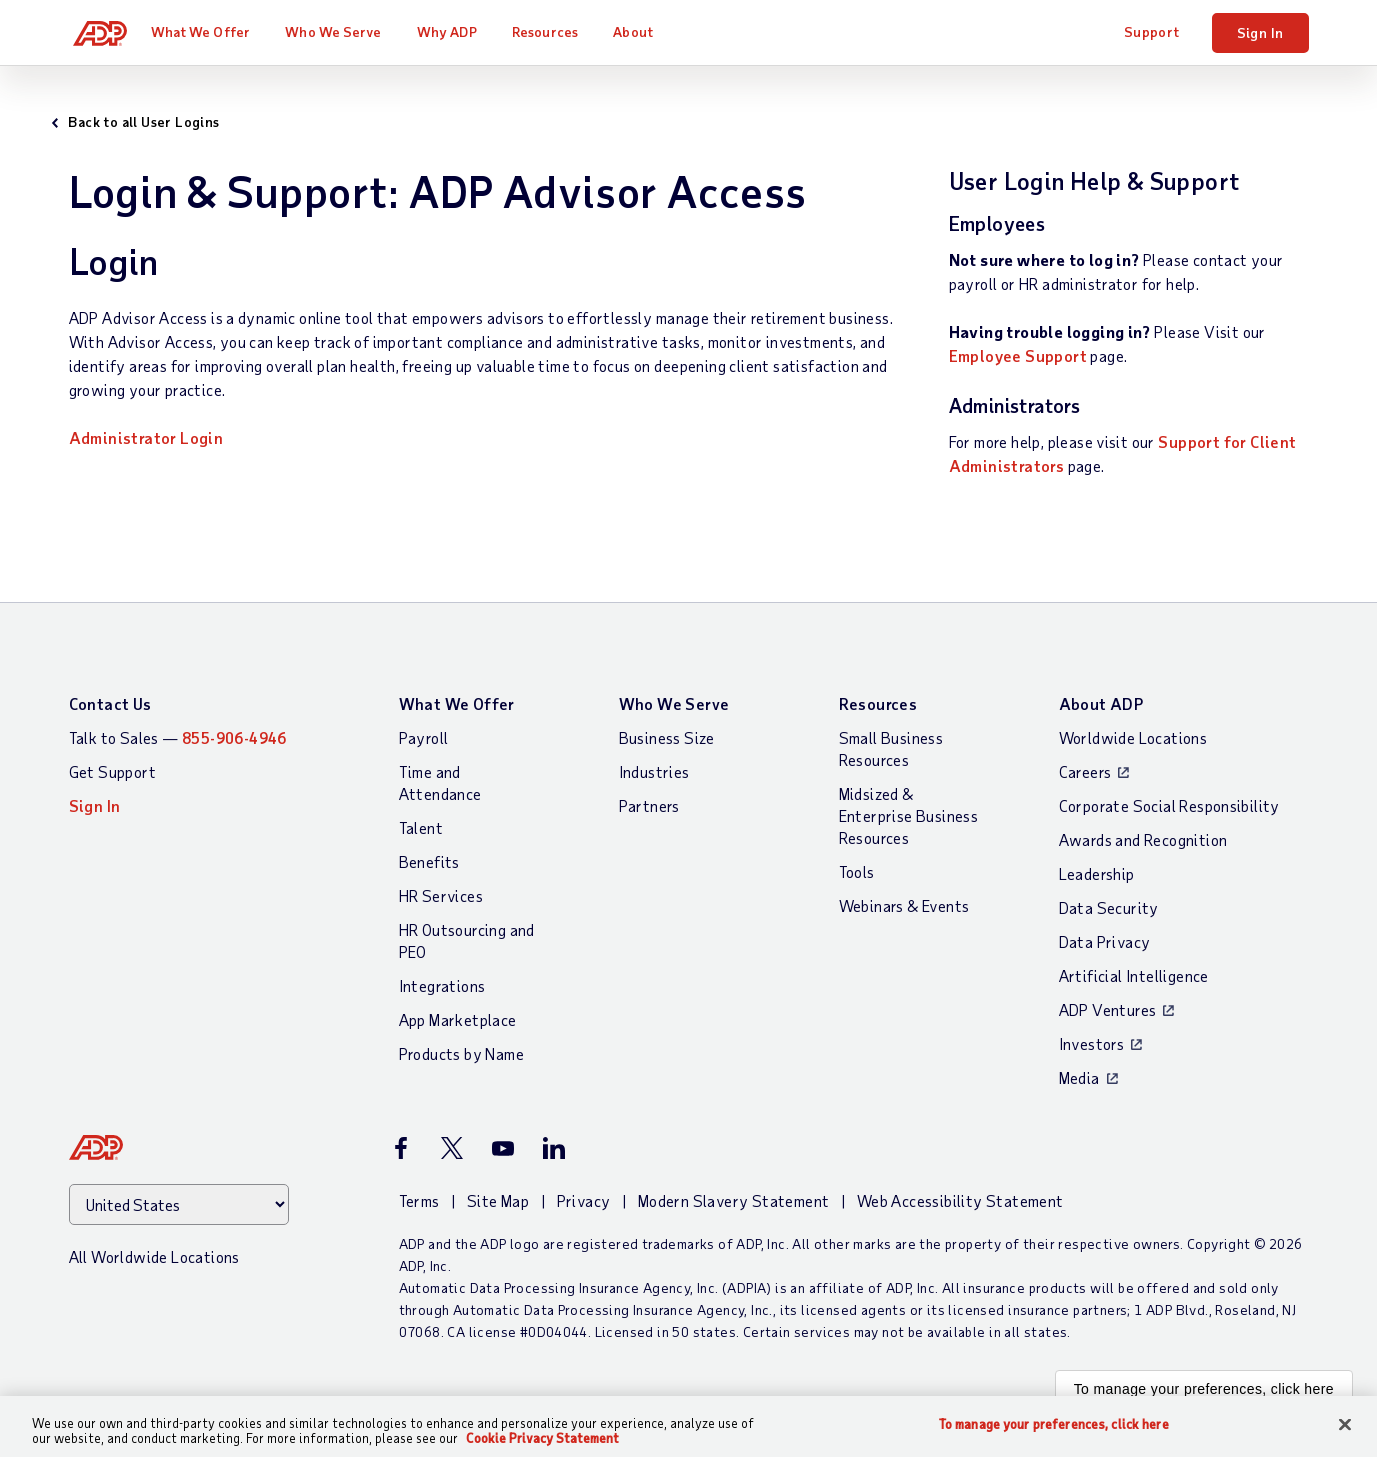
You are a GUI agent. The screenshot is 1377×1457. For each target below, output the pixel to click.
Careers (1085, 771)
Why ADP (456, 31)
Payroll (424, 737)
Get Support (112, 771)
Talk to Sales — (178, 737)
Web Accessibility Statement (960, 1200)
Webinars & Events (904, 905)
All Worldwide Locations (154, 1256)
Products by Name (461, 1053)
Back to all (161, 121)
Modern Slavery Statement (734, 1200)
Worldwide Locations (1133, 737)
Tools (857, 871)
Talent (421, 827)
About (642, 31)
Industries (654, 771)
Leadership (1097, 873)
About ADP (1101, 703)
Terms (419, 1200)
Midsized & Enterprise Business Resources (909, 815)
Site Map (498, 1200)
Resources (554, 31)
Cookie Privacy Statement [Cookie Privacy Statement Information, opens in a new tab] (542, 1438)
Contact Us (110, 703)
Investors (1092, 1043)
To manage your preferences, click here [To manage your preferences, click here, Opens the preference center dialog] (1054, 1424)
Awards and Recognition (1143, 839)
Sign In (1260, 32)
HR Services (441, 895)
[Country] (179, 1204)
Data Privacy (1105, 941)
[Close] (1345, 1425)
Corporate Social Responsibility (1169, 805)
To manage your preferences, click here (1204, 1389)
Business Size (667, 737)
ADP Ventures (1108, 1009)
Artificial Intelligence (1134, 975)
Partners (649, 805)
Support (1152, 31)
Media (1079, 1077)
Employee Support (1018, 355)
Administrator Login (146, 437)
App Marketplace (458, 1019)
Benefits (429, 861)
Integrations (442, 985)
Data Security (1109, 907)
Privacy (584, 1200)
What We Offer (208, 31)
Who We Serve (342, 31)
